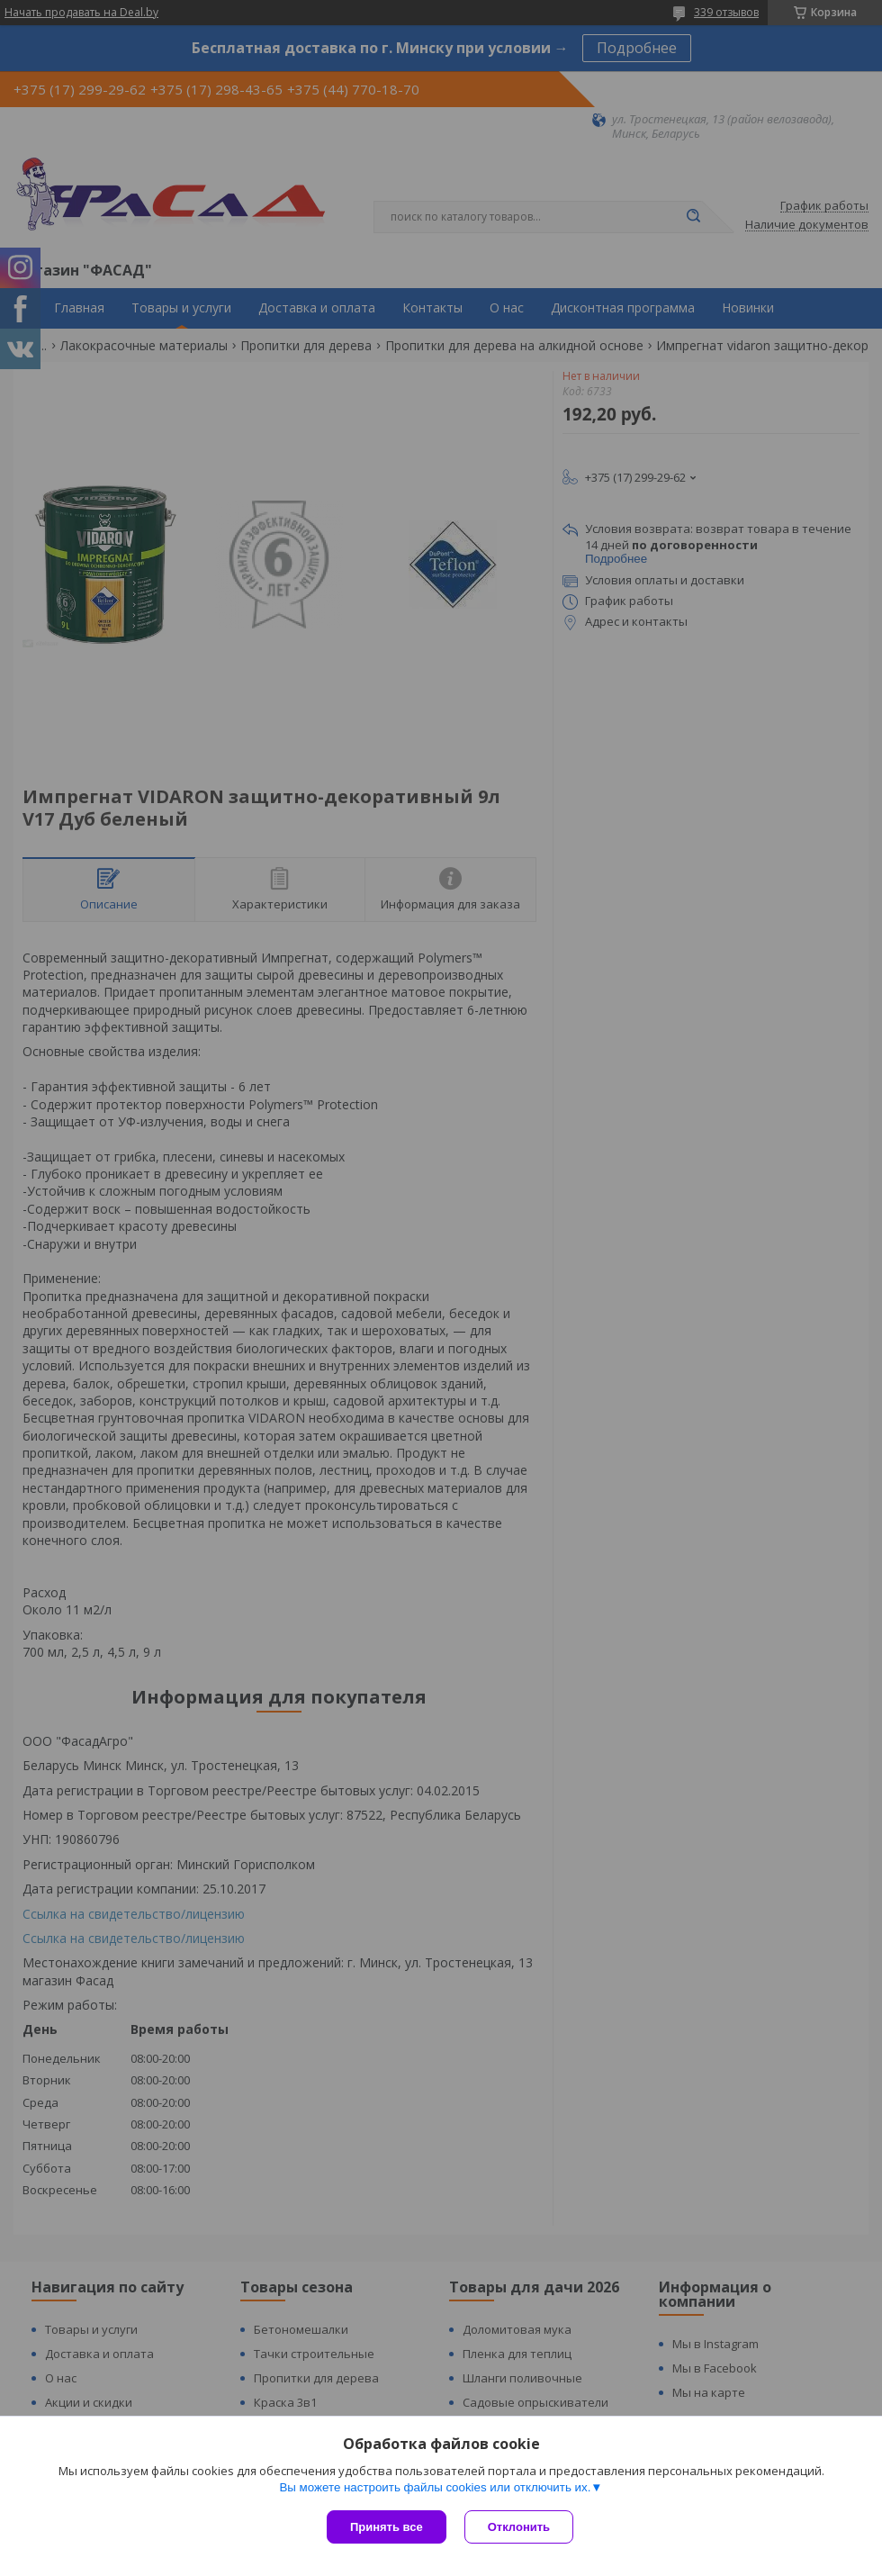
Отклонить (519, 2527)
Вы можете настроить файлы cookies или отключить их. (434, 2487)
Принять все (386, 2527)
